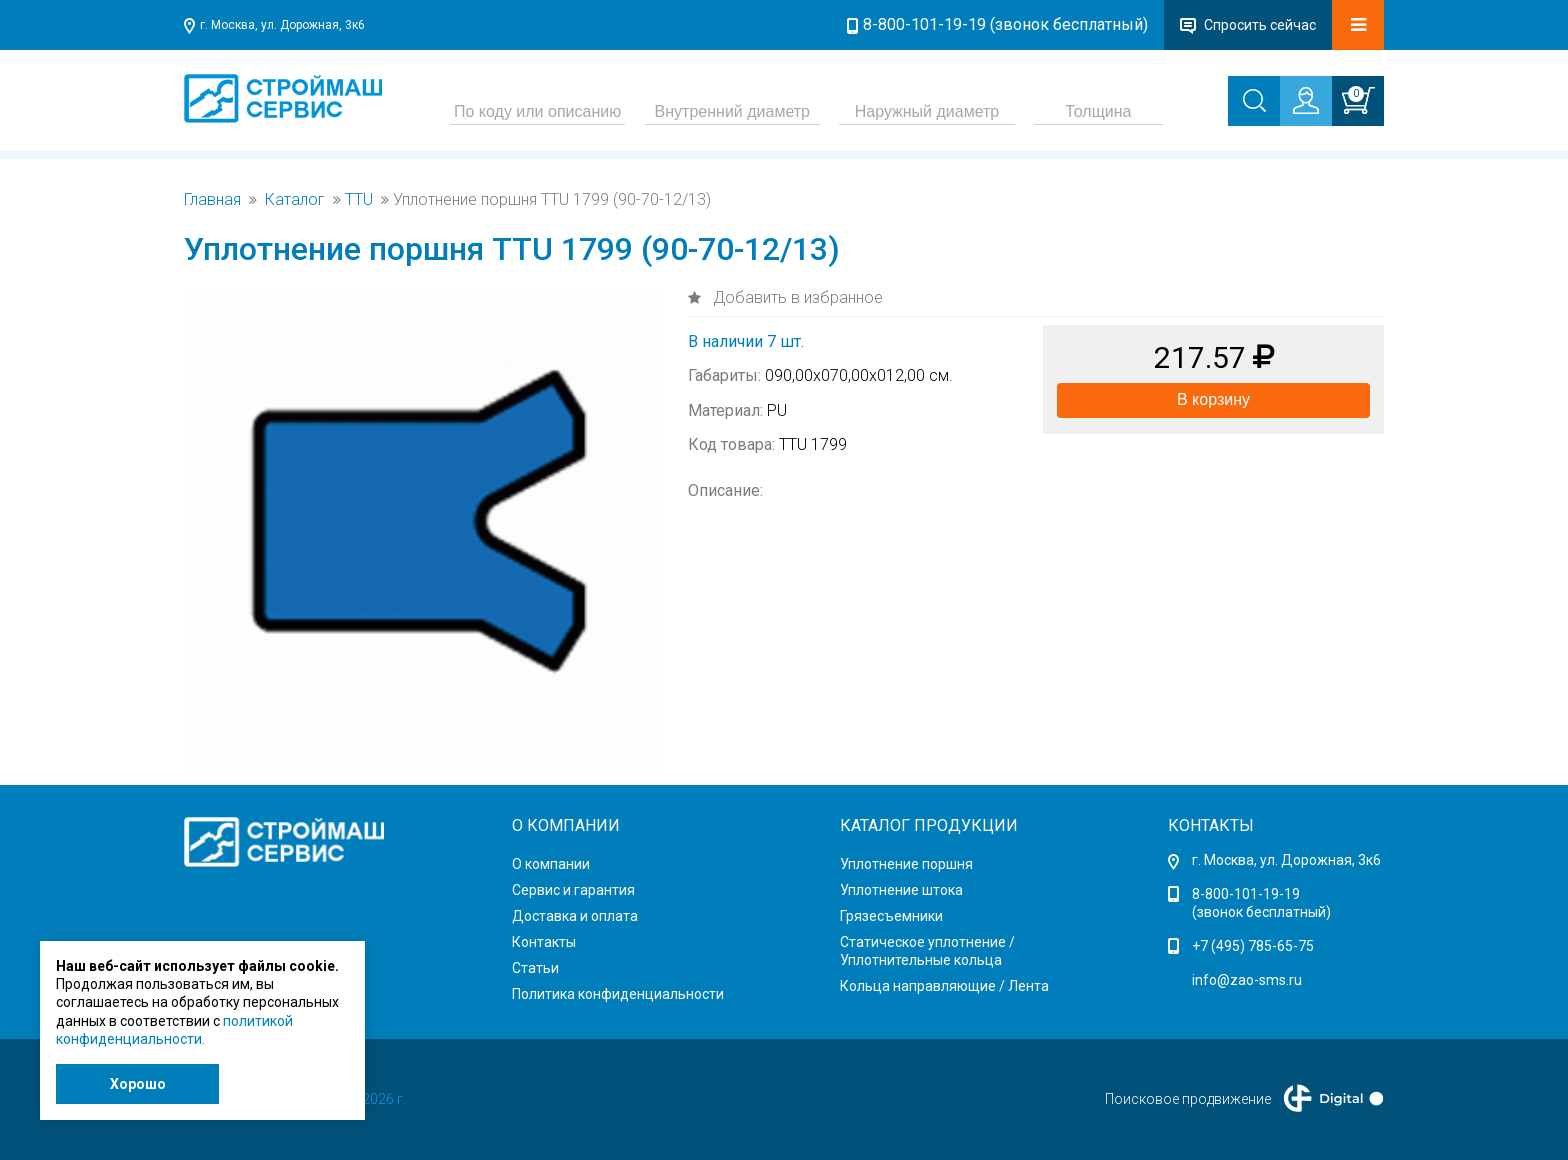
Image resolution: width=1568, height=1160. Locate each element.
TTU (359, 200)
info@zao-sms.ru (1247, 980)
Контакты (544, 942)
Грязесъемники (891, 916)
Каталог (295, 200)
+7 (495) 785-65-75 (1253, 946)
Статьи (535, 968)
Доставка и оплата (575, 916)
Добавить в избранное (796, 297)
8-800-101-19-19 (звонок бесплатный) (1005, 24)
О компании (551, 864)
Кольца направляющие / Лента (944, 986)
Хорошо (138, 1084)
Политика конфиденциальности (618, 994)
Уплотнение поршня (906, 864)
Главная (212, 200)
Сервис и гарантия (573, 890)
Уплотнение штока (901, 890)
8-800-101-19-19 (1246, 894)
